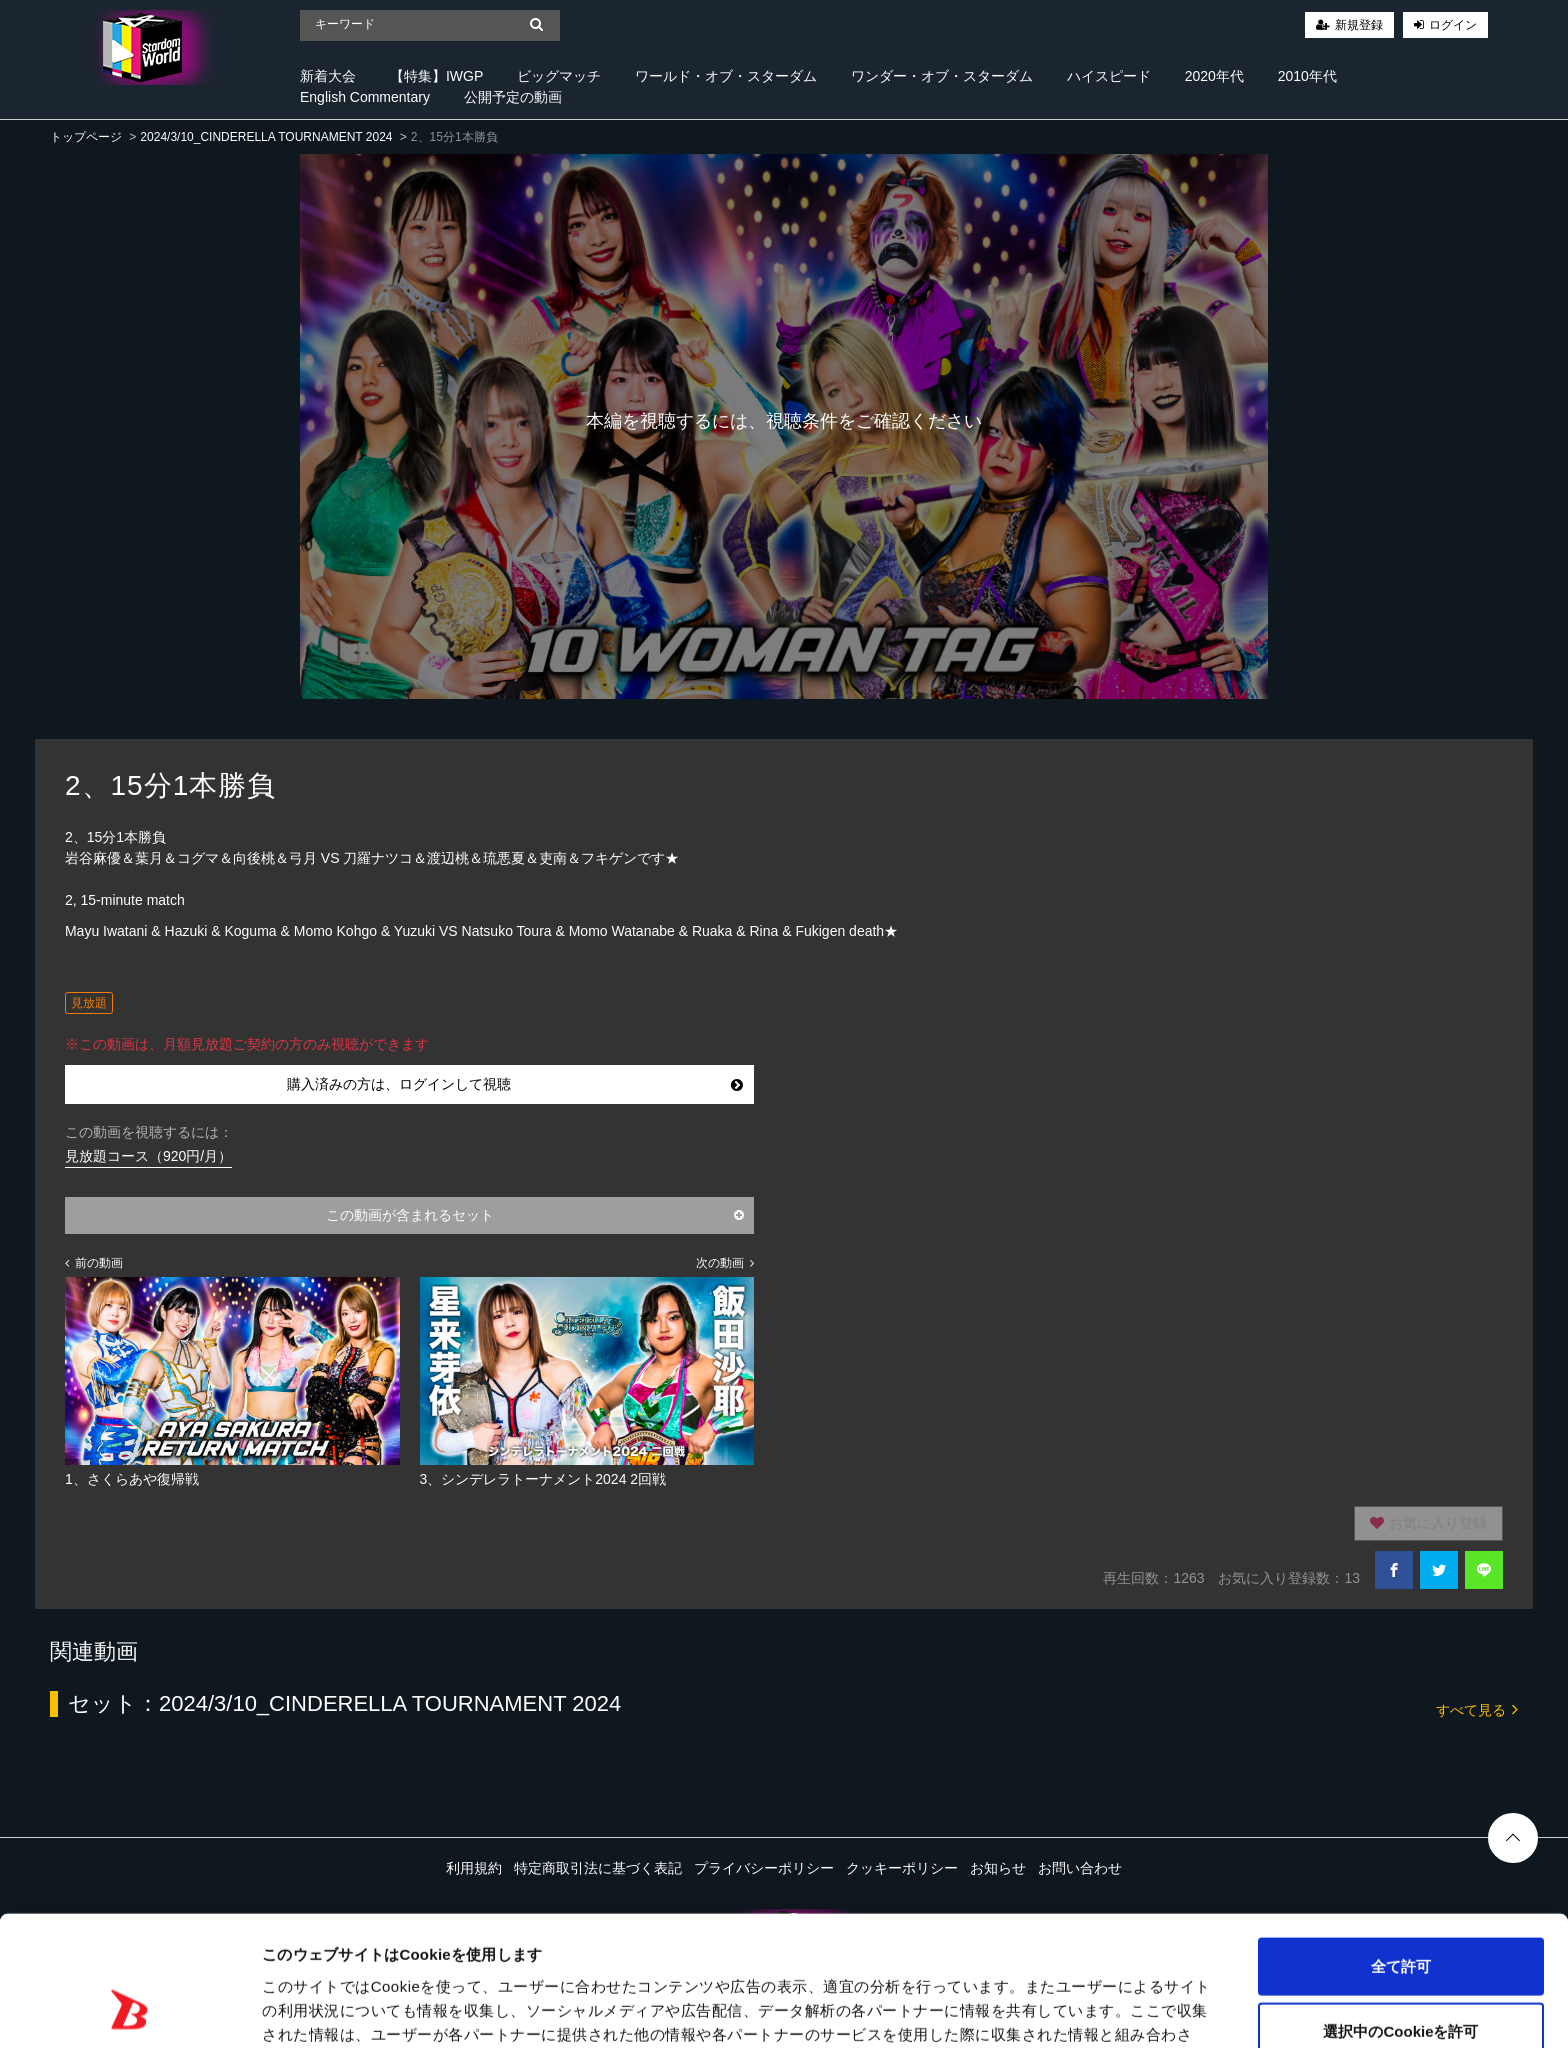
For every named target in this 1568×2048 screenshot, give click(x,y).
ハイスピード (1109, 76)
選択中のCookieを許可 (1400, 1917)
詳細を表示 (965, 2008)
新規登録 (1359, 25)
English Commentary (365, 97)
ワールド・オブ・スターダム (726, 76)
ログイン (1453, 25)
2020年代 (1214, 76)
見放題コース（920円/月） (148, 1156)
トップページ (86, 137)
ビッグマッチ (559, 76)
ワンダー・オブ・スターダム (942, 76)
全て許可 (1401, 1851)
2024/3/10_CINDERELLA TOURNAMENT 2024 (266, 137)
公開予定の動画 (513, 97)
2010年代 (1307, 76)
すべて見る (1477, 1708)
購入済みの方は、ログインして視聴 (515, 1084)
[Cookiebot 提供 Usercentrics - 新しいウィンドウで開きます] (129, 2009)
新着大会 (328, 76)
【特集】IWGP (436, 76)
